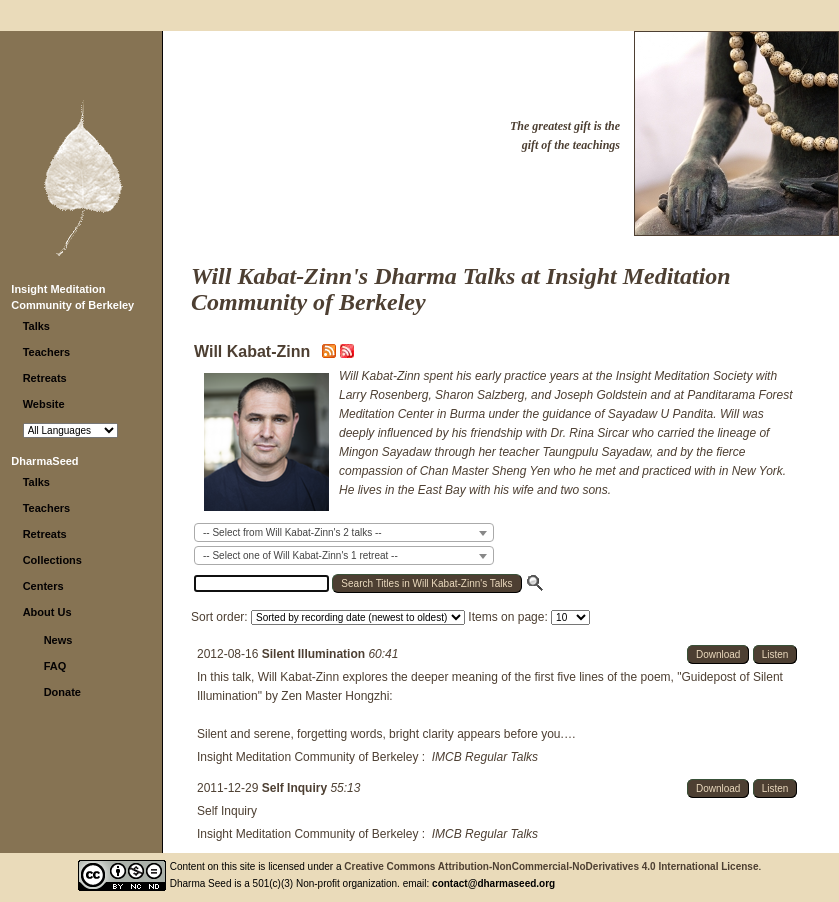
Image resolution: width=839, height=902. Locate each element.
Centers (43, 586)
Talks (36, 326)
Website (44, 404)
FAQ (55, 666)
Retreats (45, 378)
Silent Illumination (315, 654)
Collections (52, 560)
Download (718, 654)
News (58, 640)
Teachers (47, 352)
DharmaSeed (44, 461)
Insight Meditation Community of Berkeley (307, 757)
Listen (775, 654)
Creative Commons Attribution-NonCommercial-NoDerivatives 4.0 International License (551, 866)
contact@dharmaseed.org (493, 883)
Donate (62, 692)
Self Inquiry (296, 788)
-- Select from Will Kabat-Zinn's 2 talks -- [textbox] (292, 532)
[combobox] (344, 532)
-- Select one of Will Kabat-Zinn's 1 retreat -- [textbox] (300, 555)
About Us (47, 612)
